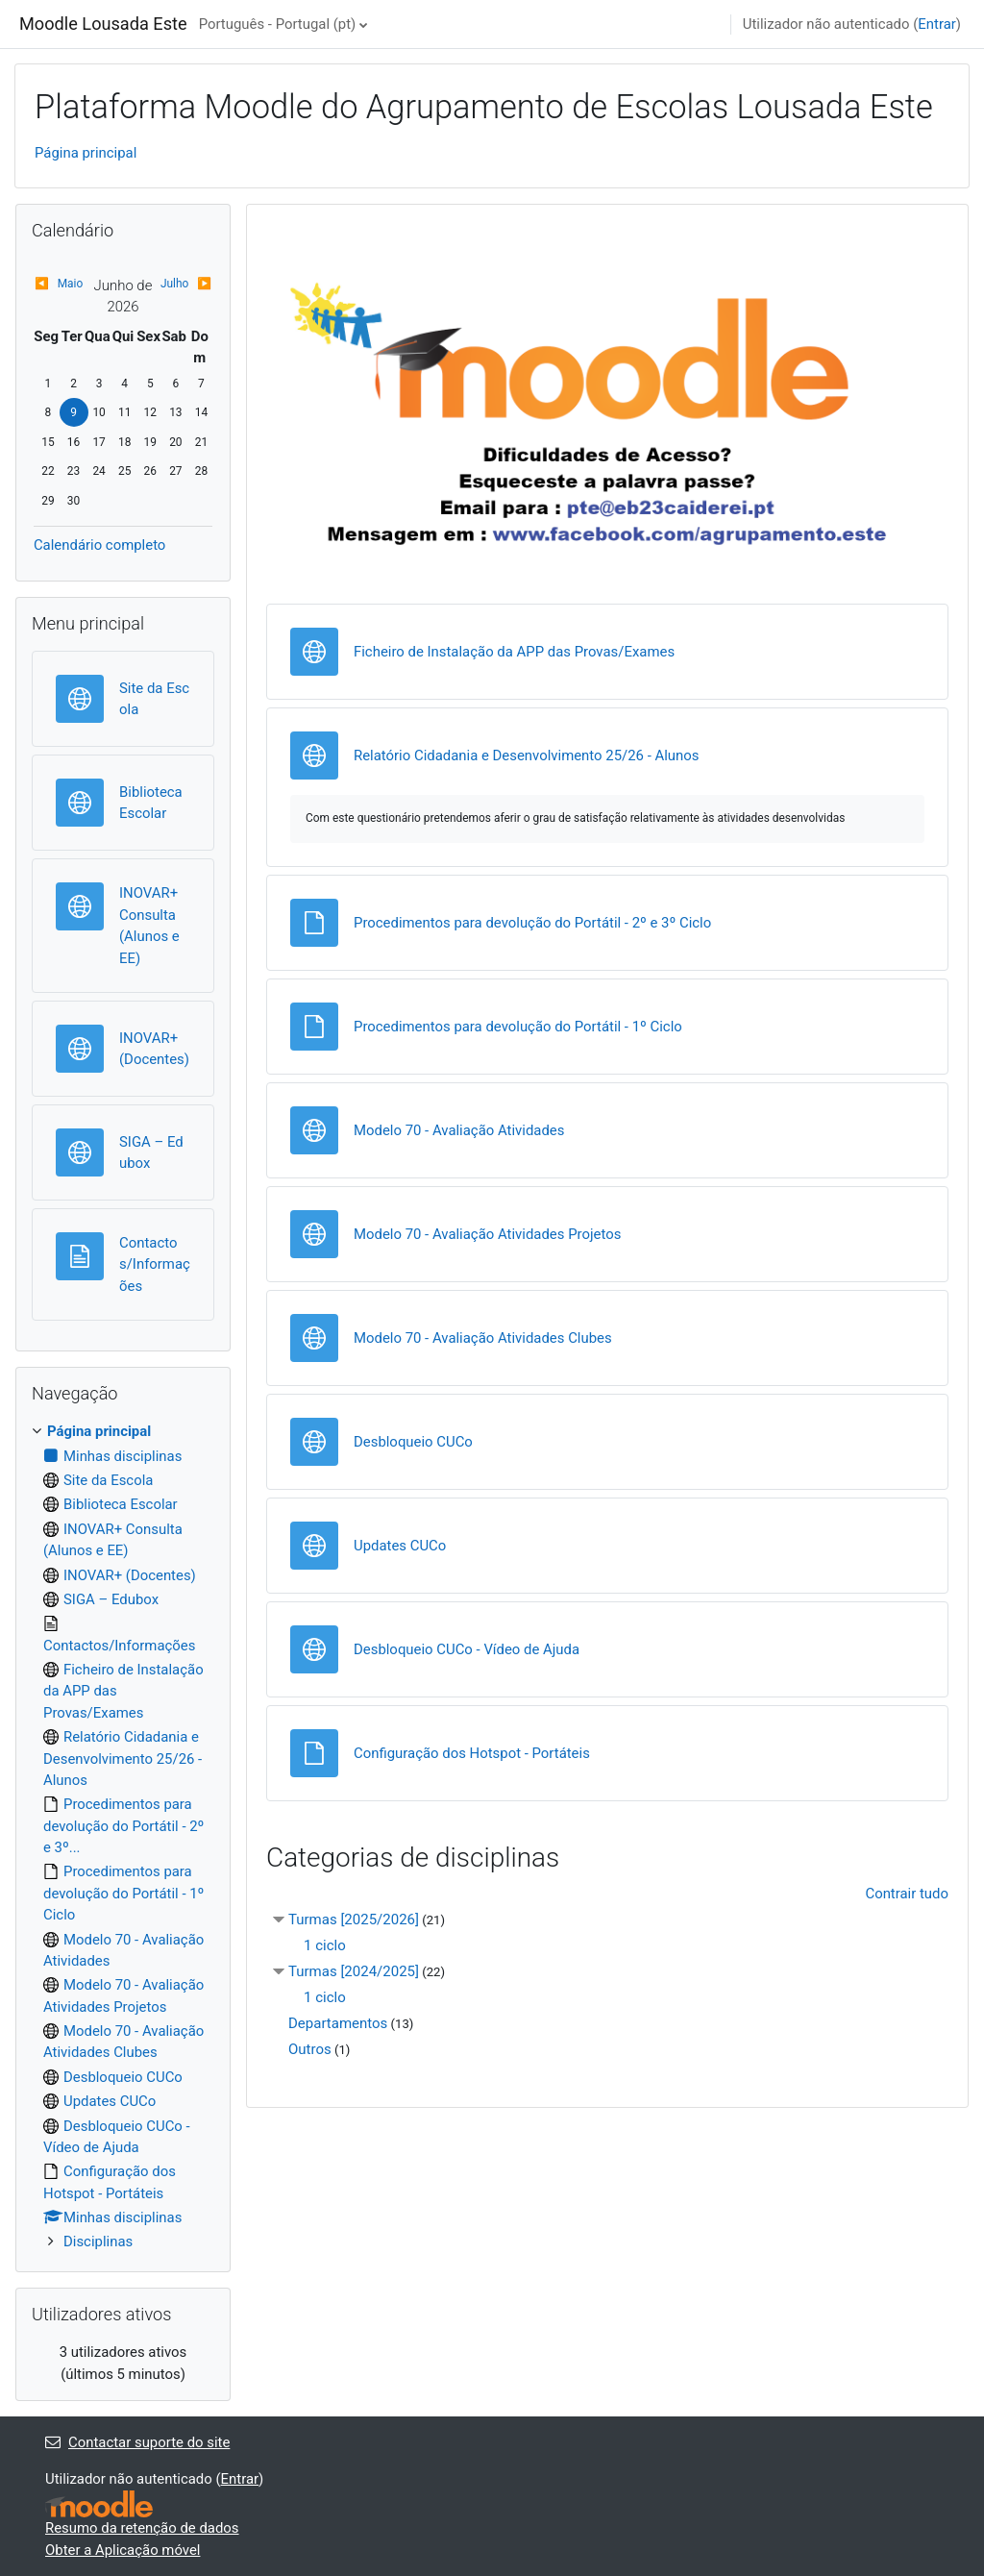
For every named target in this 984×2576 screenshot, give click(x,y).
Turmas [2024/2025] (353, 1971)
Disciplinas (98, 2241)
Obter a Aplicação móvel (122, 2550)
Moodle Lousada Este (103, 23)
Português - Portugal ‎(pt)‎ (278, 24)
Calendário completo (99, 545)
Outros (310, 2049)
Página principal (85, 152)
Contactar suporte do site (137, 2442)
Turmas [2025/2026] (353, 1919)
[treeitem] (123, 1837)
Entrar (937, 24)
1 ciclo (325, 1945)
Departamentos (337, 2023)
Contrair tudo (906, 1893)
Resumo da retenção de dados (142, 2528)
